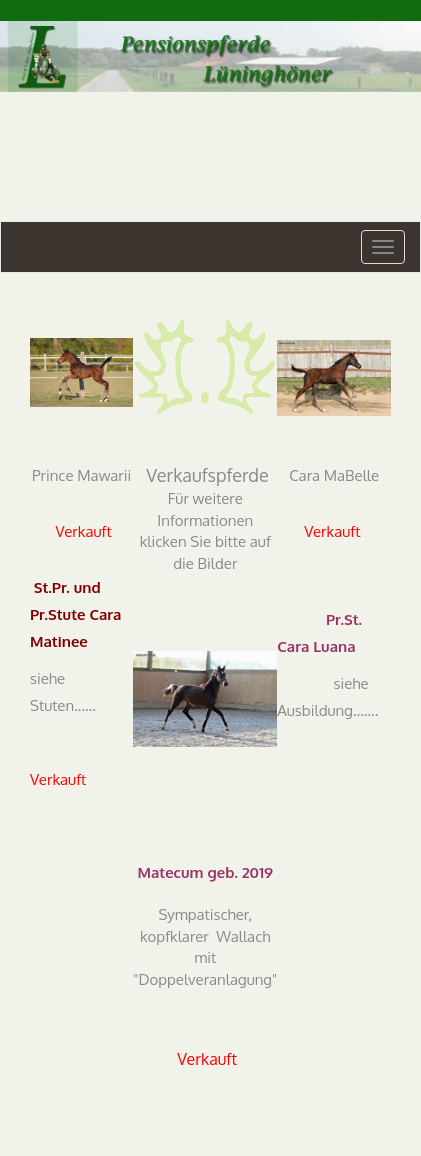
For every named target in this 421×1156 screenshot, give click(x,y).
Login (18, 10)
